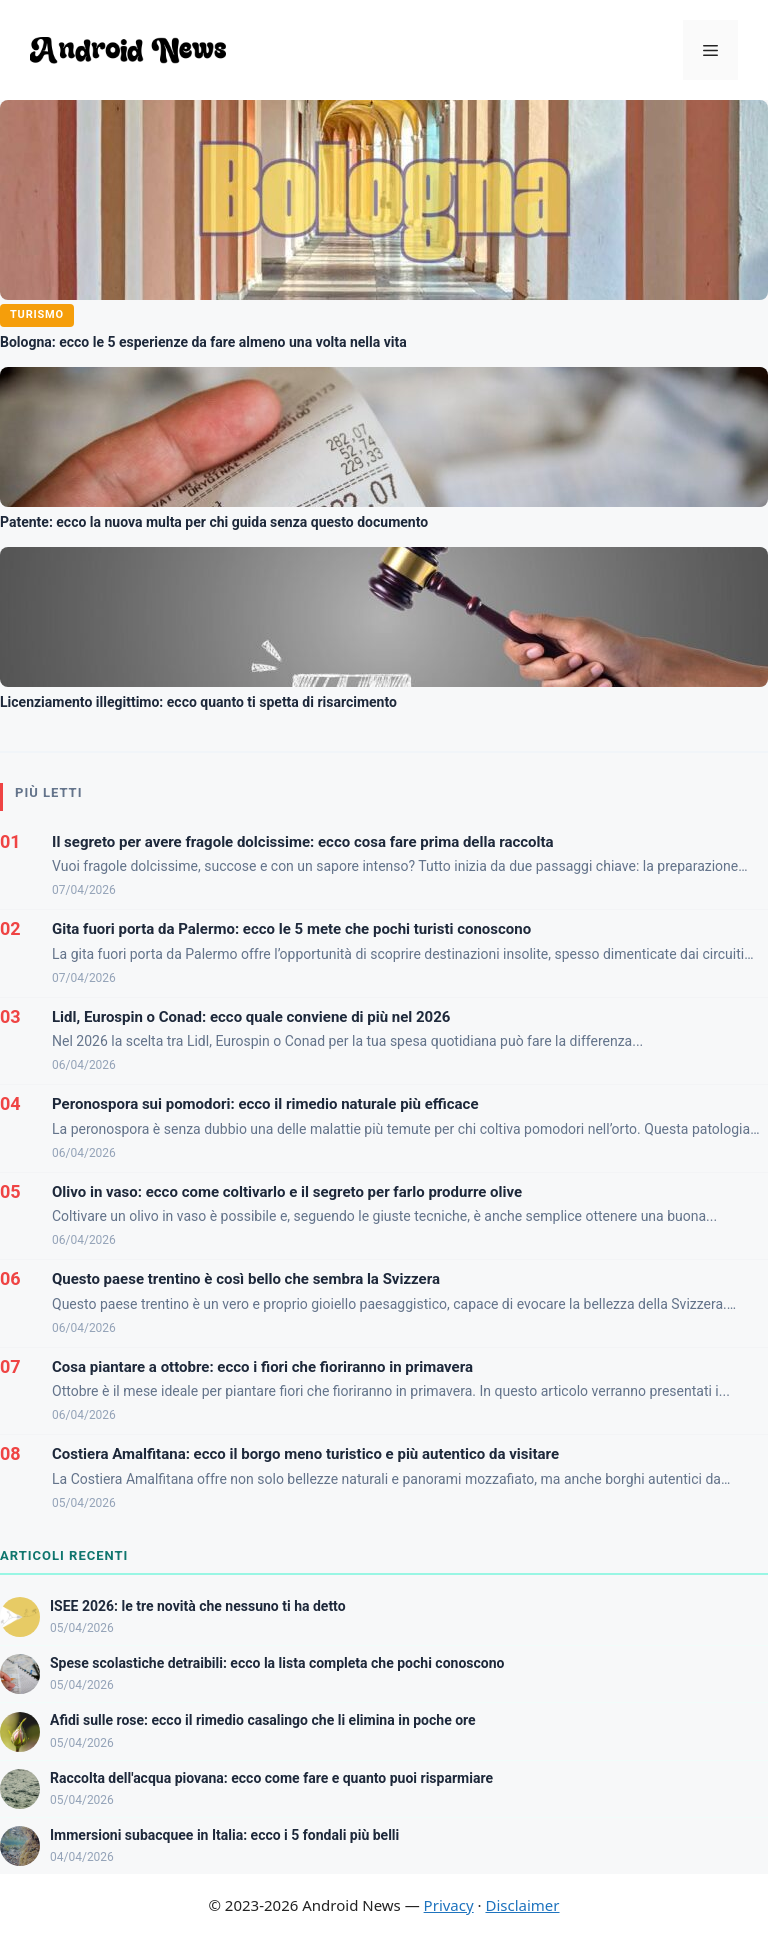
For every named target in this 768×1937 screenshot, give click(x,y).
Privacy (449, 1905)
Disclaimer (522, 1905)
